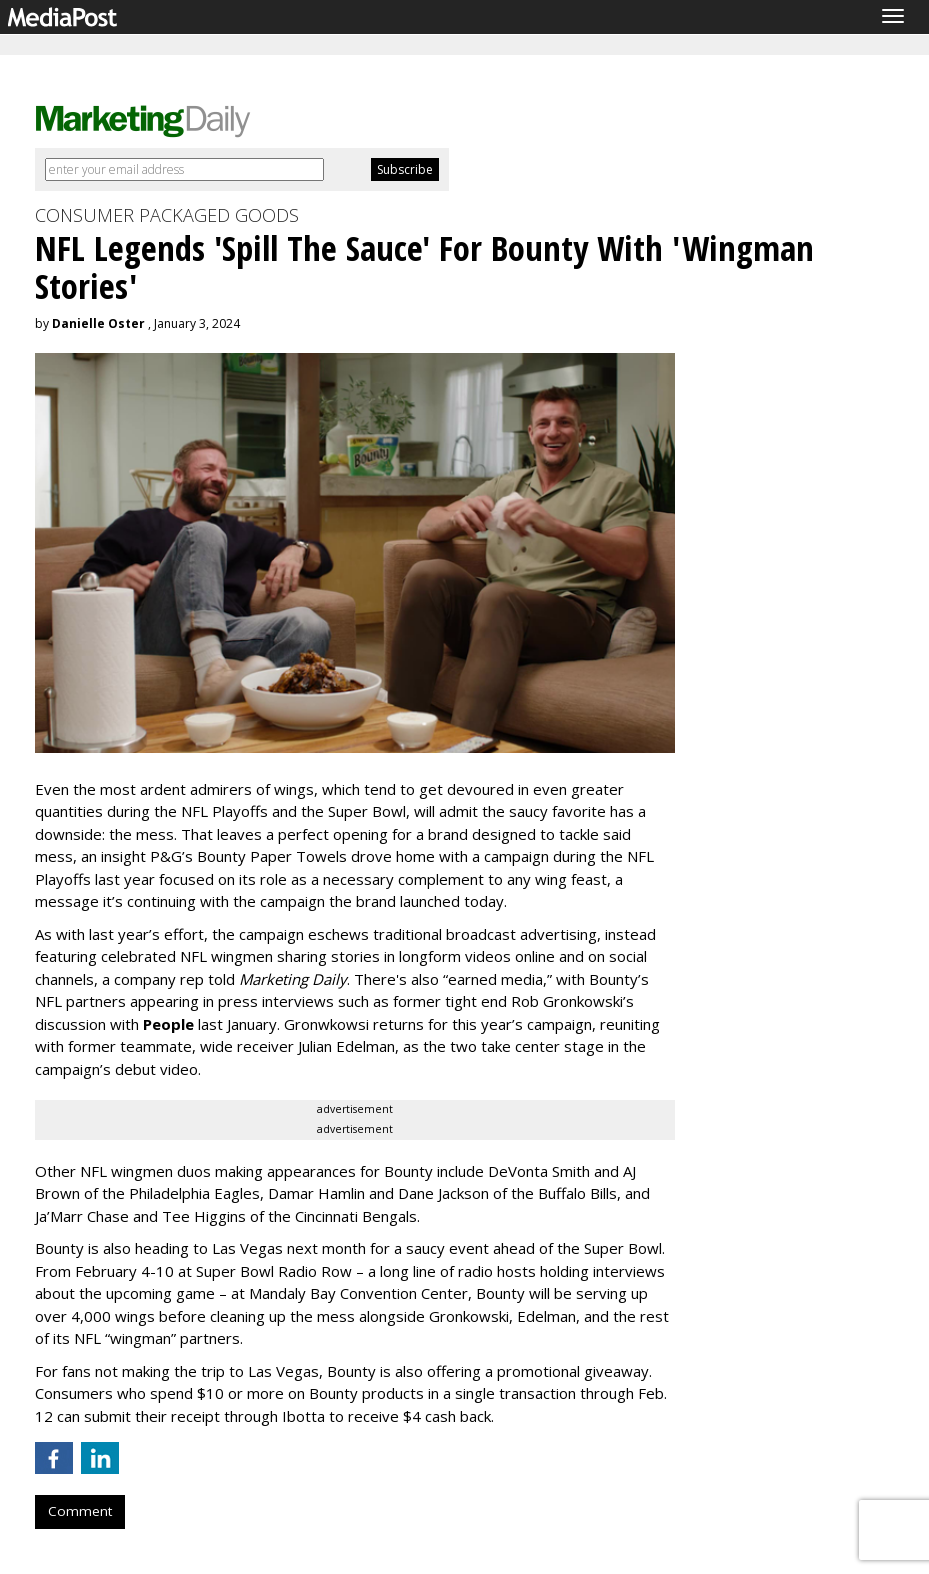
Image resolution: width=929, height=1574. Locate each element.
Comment (80, 1511)
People (168, 1024)
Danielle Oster (98, 323)
